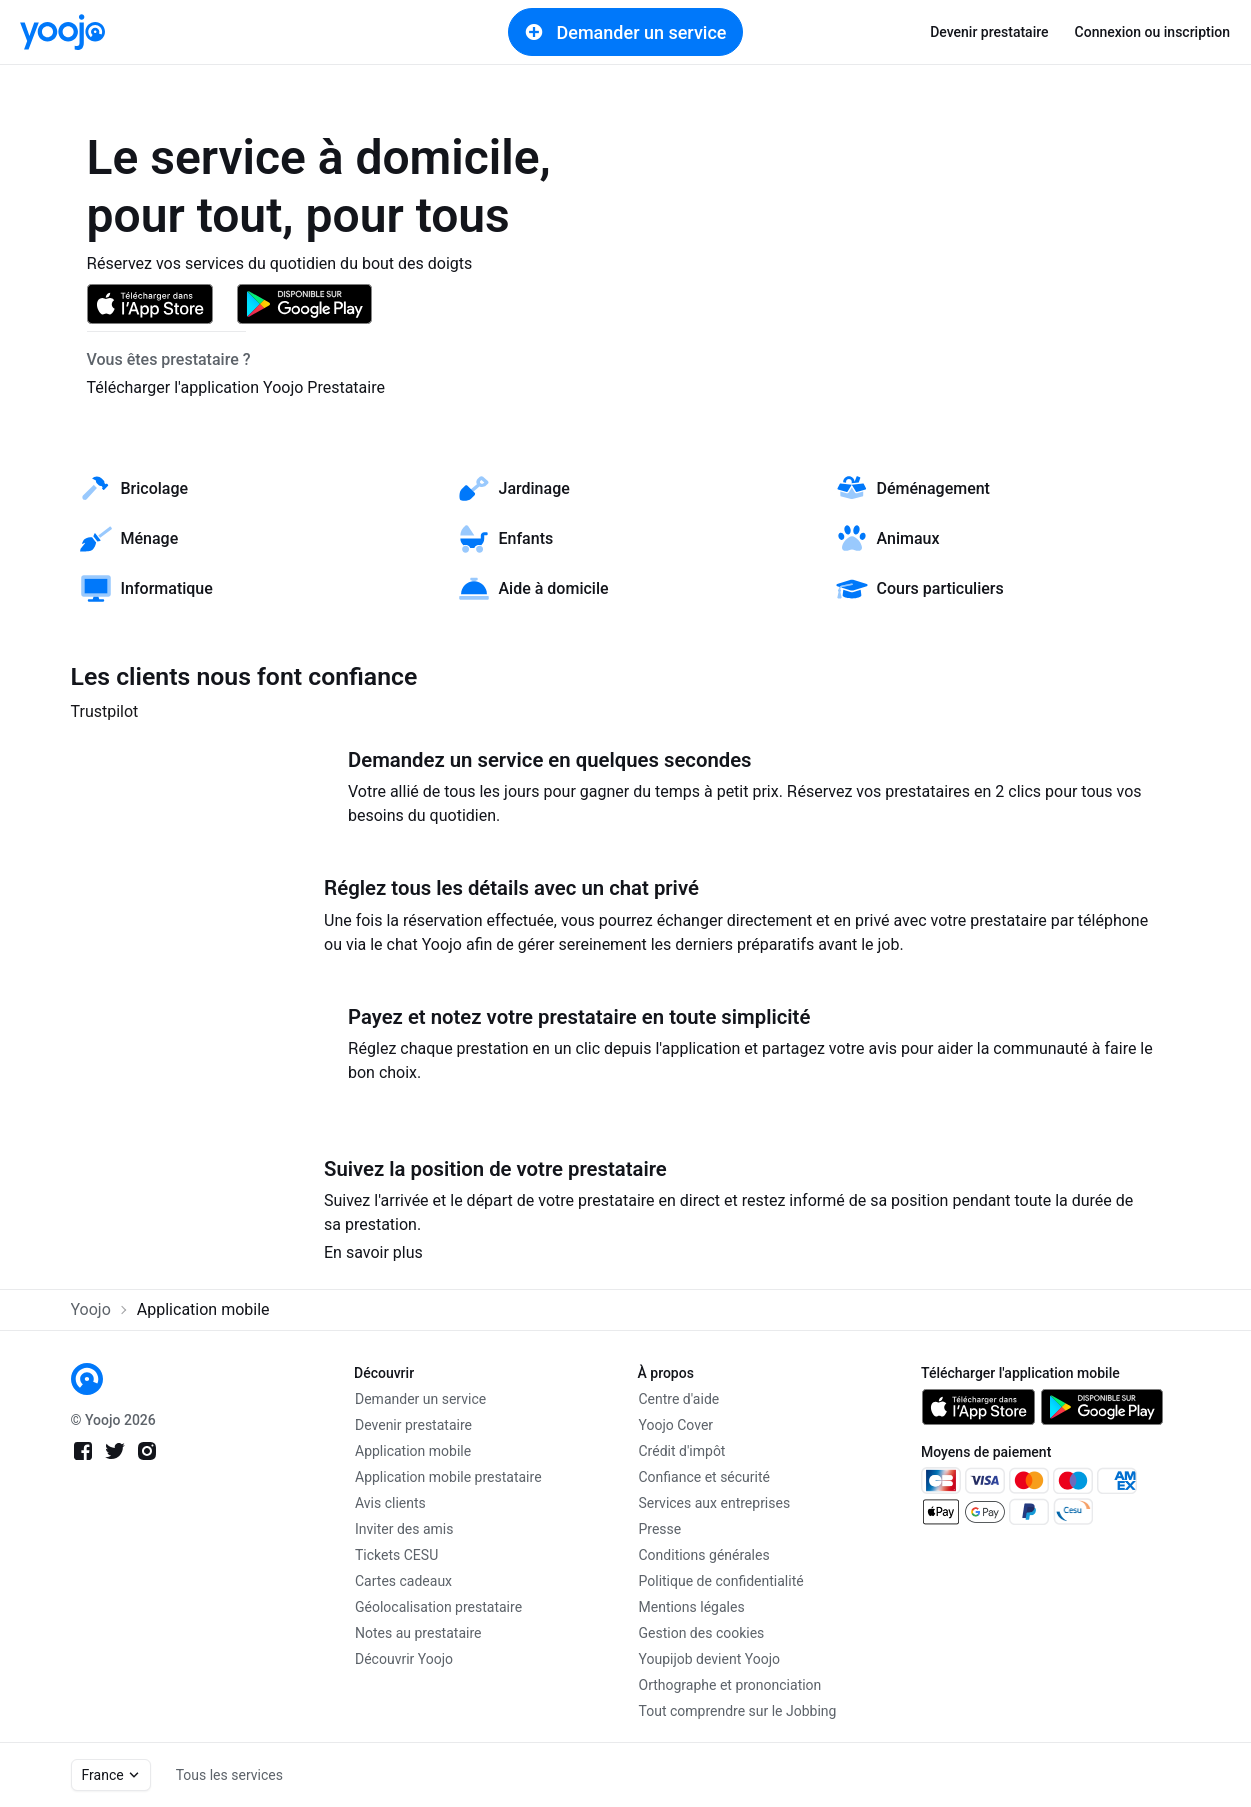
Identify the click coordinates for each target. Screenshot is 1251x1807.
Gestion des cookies (702, 1633)
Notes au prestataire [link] (418, 1633)
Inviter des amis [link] (404, 1529)
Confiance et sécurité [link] (704, 1477)
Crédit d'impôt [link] (682, 1451)
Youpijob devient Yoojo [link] (710, 1659)
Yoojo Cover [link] (676, 1425)
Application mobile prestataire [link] (448, 1477)
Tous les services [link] (229, 1775)
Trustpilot (105, 711)
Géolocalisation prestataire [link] (438, 1607)
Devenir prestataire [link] (989, 32)
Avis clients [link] (390, 1503)
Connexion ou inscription (1152, 32)
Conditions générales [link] (704, 1555)
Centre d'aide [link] (679, 1399)
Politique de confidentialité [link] (721, 1581)
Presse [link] (660, 1529)
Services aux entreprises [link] (715, 1503)
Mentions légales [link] (692, 1607)
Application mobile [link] (413, 1451)
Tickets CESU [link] (396, 1555)
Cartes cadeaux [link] (403, 1581)
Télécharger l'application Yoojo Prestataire (236, 387)
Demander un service (626, 32)
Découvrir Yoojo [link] (404, 1659)
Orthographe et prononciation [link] (730, 1685)
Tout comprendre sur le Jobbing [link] (738, 1711)
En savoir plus (373, 1252)
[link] (62, 32)
